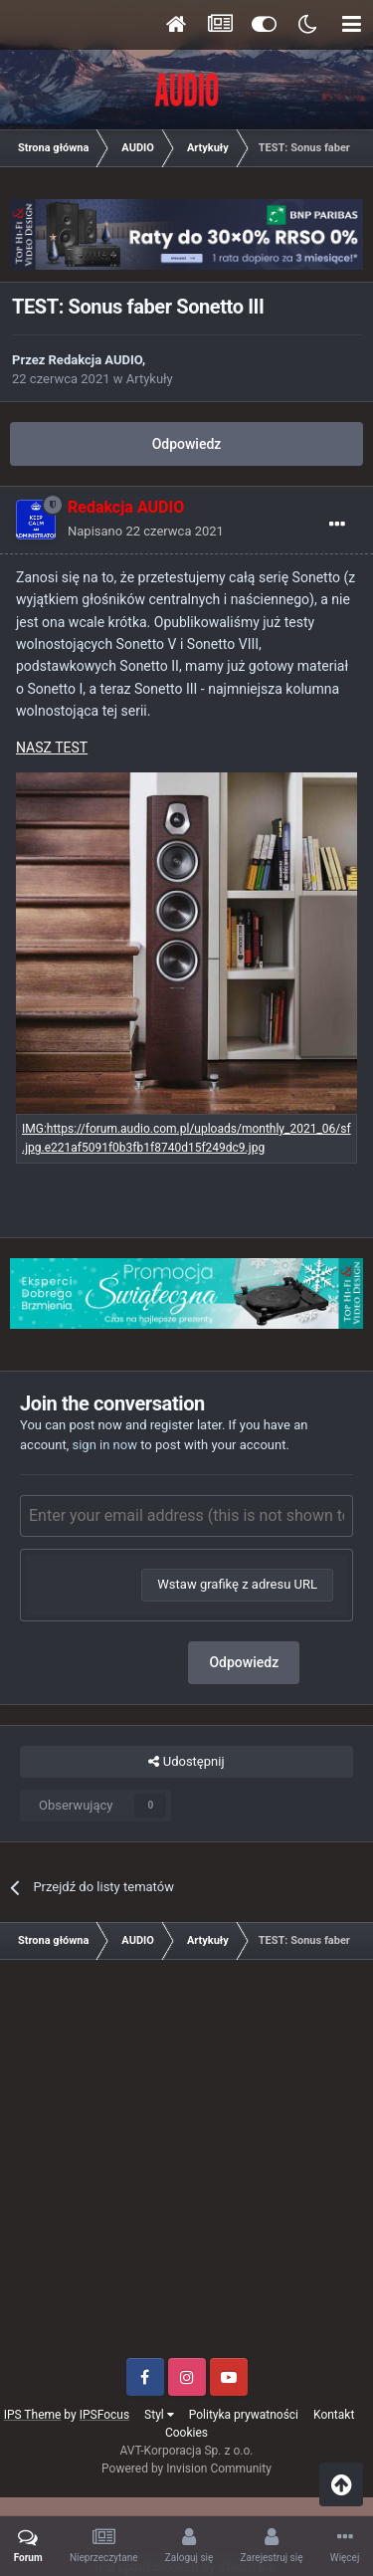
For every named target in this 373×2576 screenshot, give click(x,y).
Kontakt (333, 2415)
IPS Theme (33, 2415)
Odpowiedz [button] (244, 1662)
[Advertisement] (186, 2166)
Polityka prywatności (243, 2415)
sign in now (104, 1444)
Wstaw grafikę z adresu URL (237, 1584)
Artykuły (149, 378)
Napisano (146, 531)
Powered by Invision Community (186, 2468)
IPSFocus (104, 2415)
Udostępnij (186, 1762)
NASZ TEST (52, 747)
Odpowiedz (187, 444)
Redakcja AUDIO (95, 359)
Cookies (186, 2433)
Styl (159, 2415)
